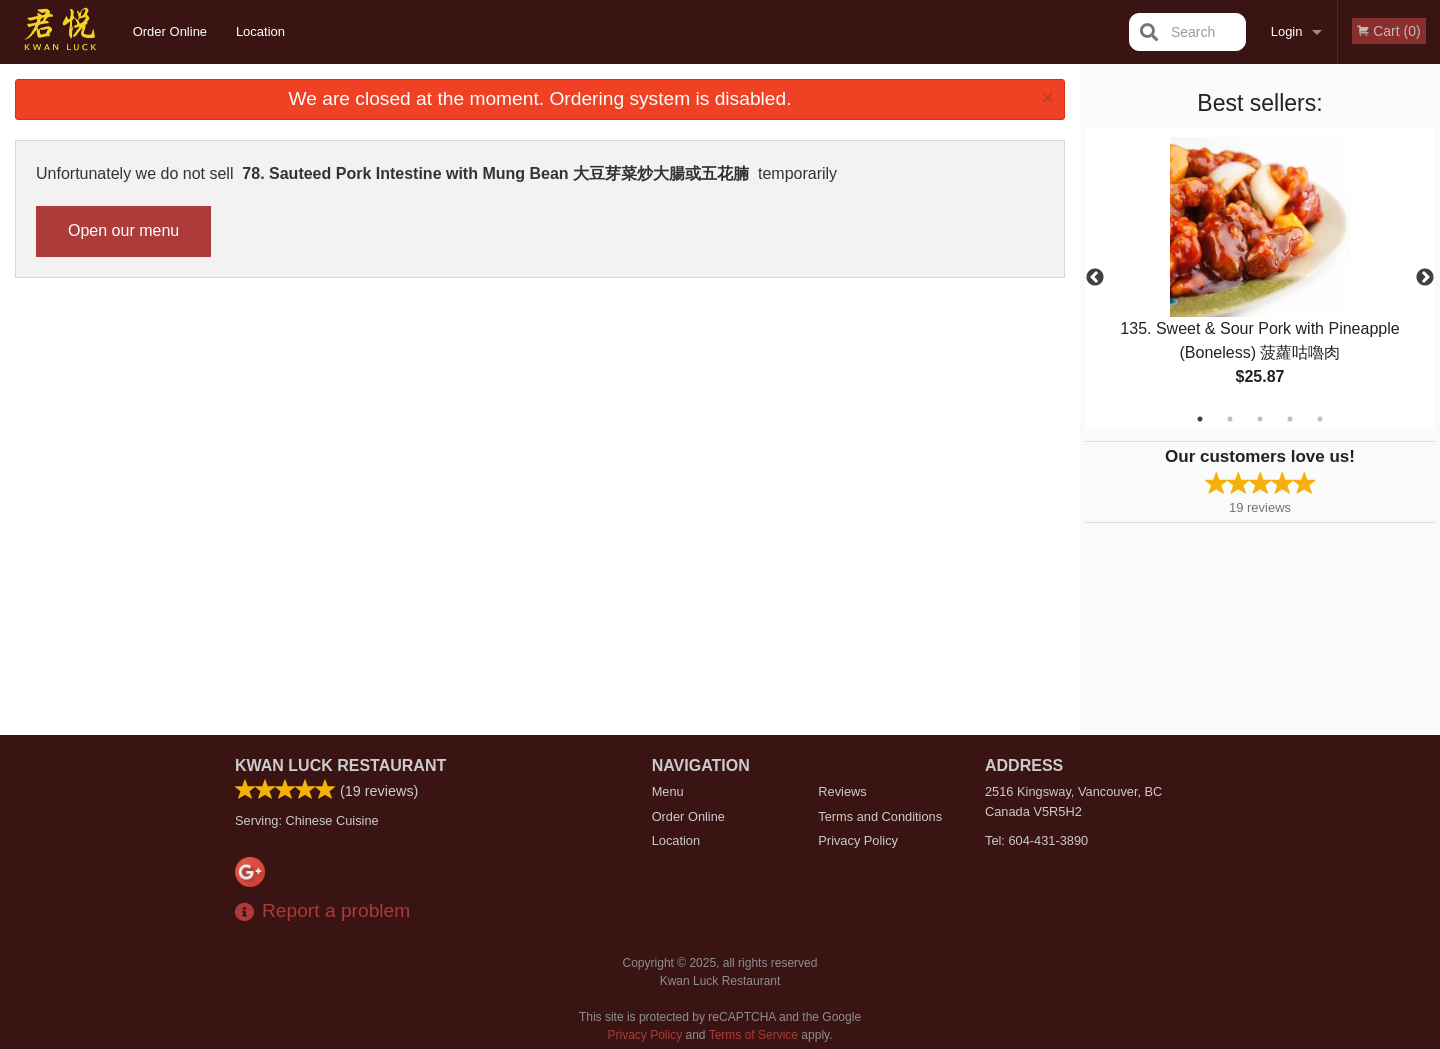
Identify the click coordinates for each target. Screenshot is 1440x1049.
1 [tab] (1200, 419)
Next (1425, 278)
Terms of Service (753, 1035)
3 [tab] (1260, 419)
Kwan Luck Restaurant (340, 765)
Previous (1095, 278)
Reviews (842, 791)
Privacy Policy (858, 840)
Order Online (170, 31)
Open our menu (123, 230)
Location (260, 31)
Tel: (1036, 840)
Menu (668, 791)
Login (1287, 31)
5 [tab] (1320, 419)
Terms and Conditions (880, 816)
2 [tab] (1230, 419)
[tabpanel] (1260, 278)
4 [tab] (1290, 419)
